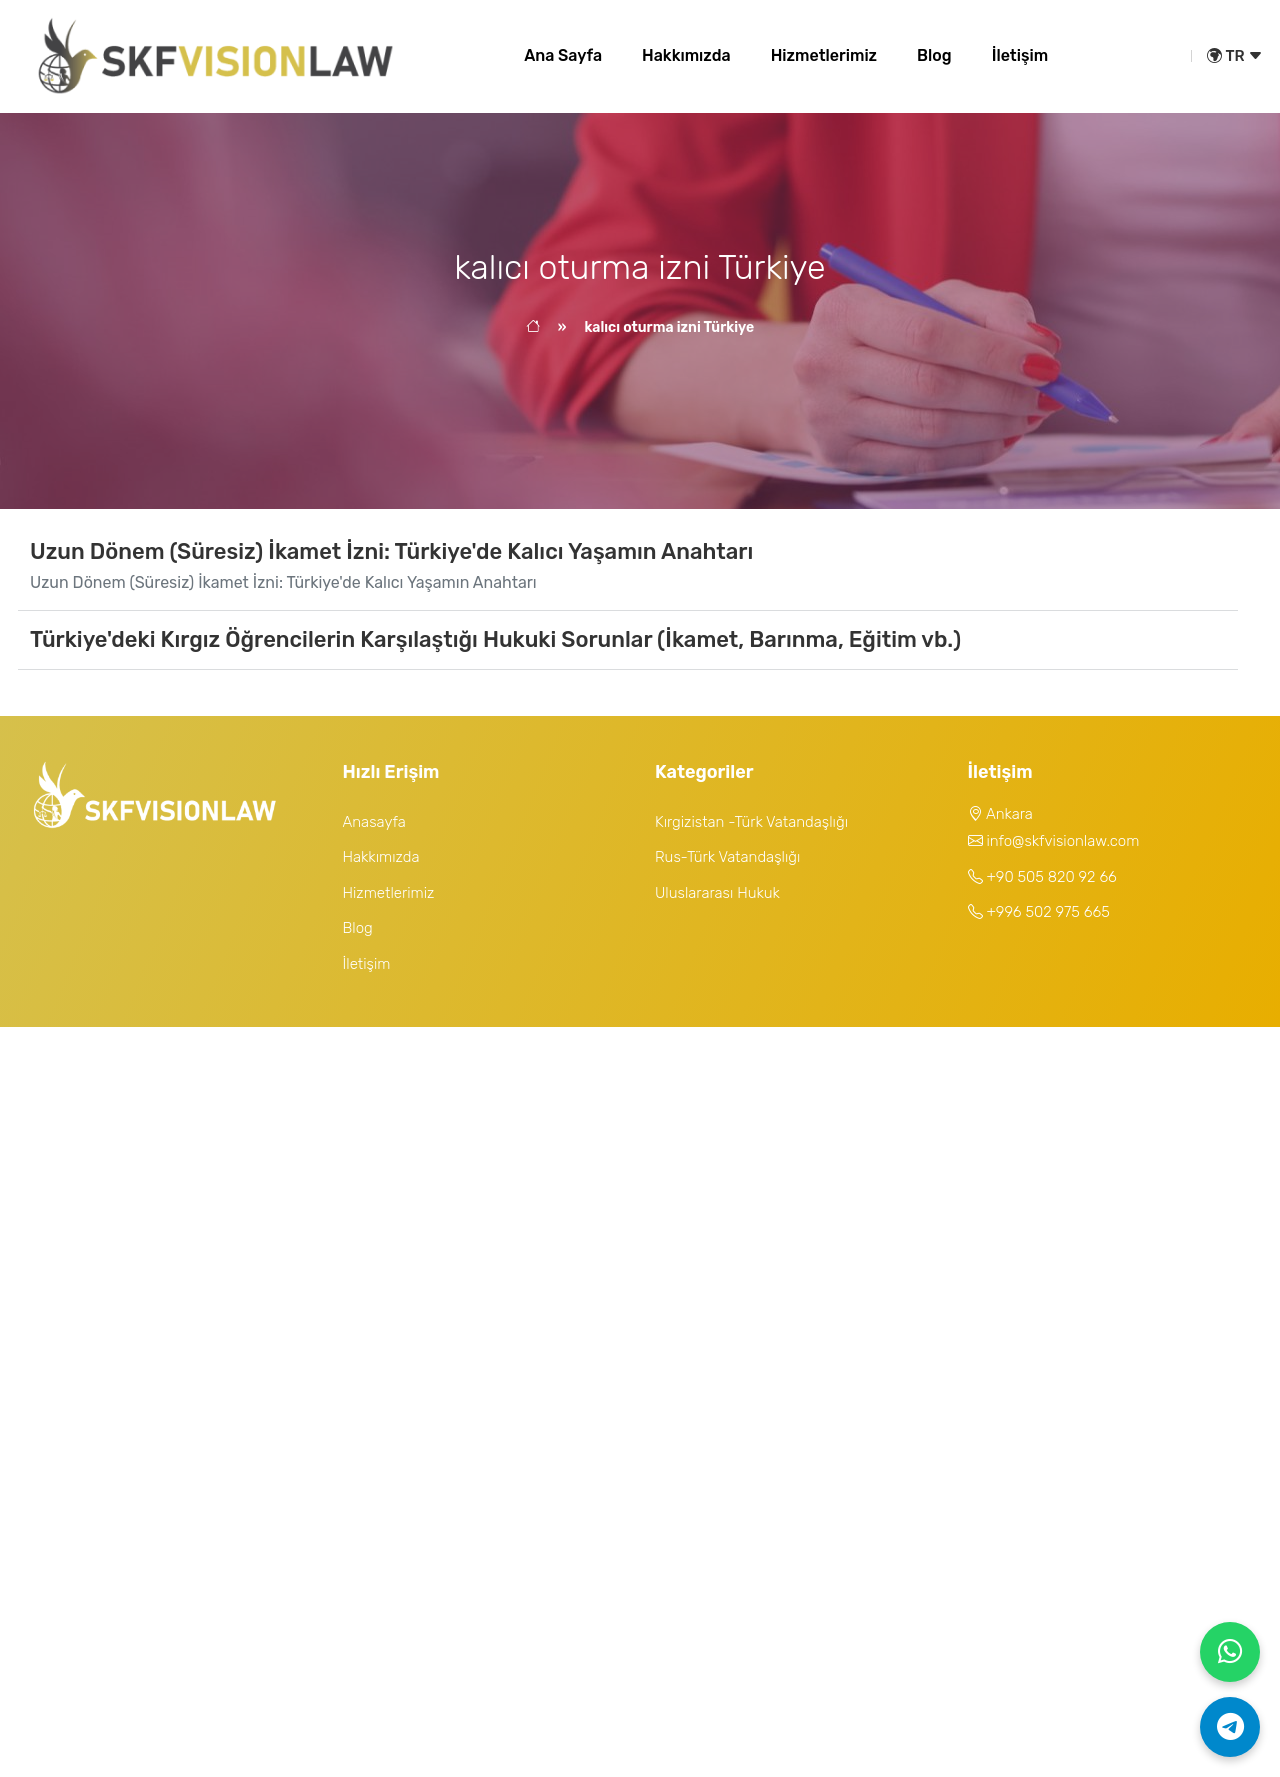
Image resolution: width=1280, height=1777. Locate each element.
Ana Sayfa (563, 55)
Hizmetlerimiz (824, 55)
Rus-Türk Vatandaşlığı (727, 857)
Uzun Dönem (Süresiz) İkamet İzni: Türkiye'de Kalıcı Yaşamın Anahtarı (391, 551)
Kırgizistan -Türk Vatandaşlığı (751, 822)
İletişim (1020, 55)
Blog (934, 55)
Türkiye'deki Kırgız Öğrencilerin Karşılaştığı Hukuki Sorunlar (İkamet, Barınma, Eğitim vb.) (495, 639)
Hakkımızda (686, 55)
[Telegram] (1230, 1727)
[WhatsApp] (1230, 1652)
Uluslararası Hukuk (717, 893)
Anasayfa (374, 822)
